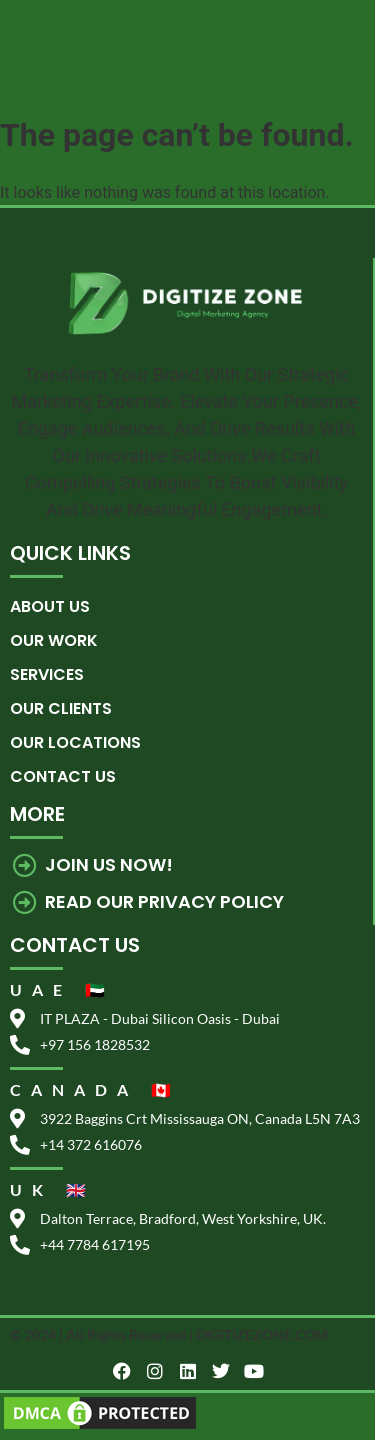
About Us (50, 606)
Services (47, 674)
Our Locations (75, 742)
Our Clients (61, 708)
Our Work (54, 640)
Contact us (63, 776)
